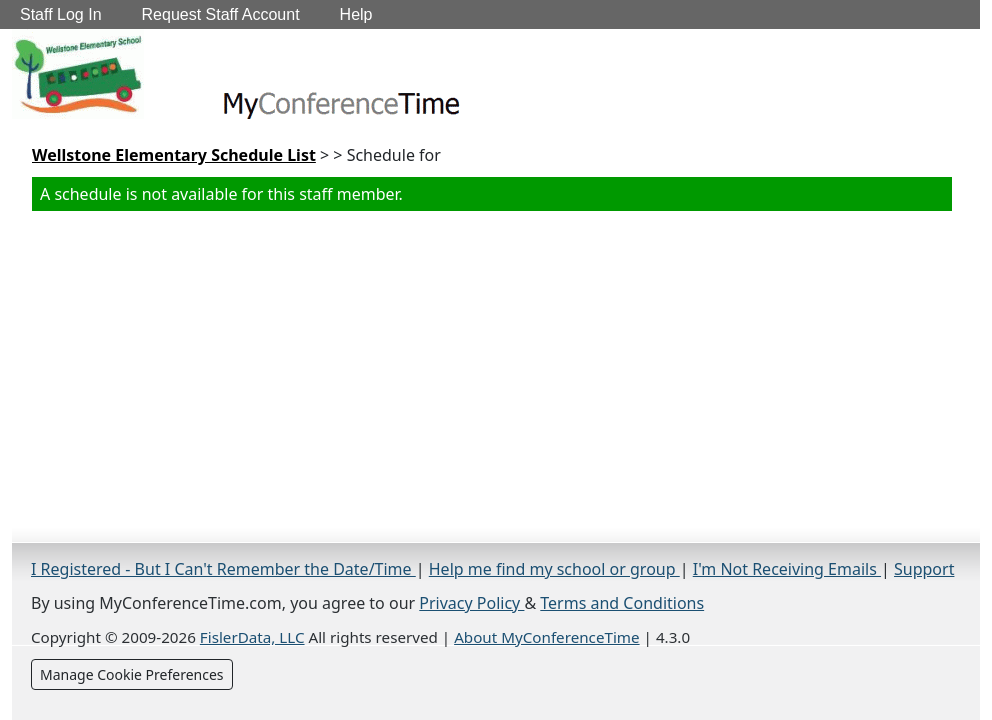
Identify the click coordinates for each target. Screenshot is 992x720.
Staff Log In (61, 14)
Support (924, 569)
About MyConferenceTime (546, 637)
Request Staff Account (221, 14)
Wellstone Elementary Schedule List (174, 155)
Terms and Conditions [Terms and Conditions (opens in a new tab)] (622, 603)
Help (356, 14)
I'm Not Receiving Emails (787, 569)
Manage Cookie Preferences (132, 674)
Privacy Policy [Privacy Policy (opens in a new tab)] (471, 603)
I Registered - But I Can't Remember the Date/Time (223, 569)
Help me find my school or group (554, 569)
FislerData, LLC (252, 637)
